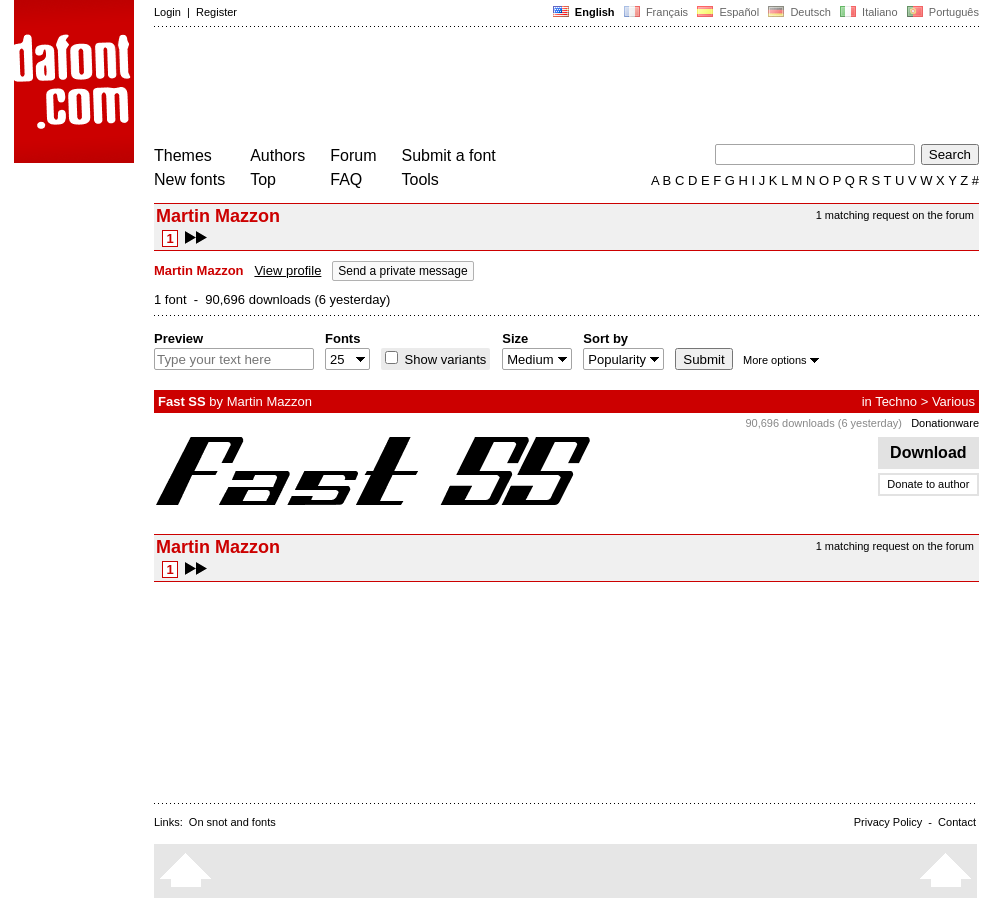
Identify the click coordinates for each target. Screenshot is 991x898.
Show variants (443, 359)
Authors (277, 155)
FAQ (346, 179)
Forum (353, 155)
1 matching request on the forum (895, 215)
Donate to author (928, 484)
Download (928, 452)
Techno (896, 401)
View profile (287, 270)
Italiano (869, 12)
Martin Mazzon (269, 401)
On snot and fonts (232, 822)
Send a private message (402, 271)
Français (656, 12)
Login (167, 12)
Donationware (945, 423)
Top (263, 179)
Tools (420, 179)
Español (728, 12)
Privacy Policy (888, 822)
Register (216, 12)
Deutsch (799, 12)
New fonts (189, 179)
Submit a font (449, 155)
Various (953, 401)
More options (781, 360)
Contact (957, 822)
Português (941, 12)
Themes (183, 155)
